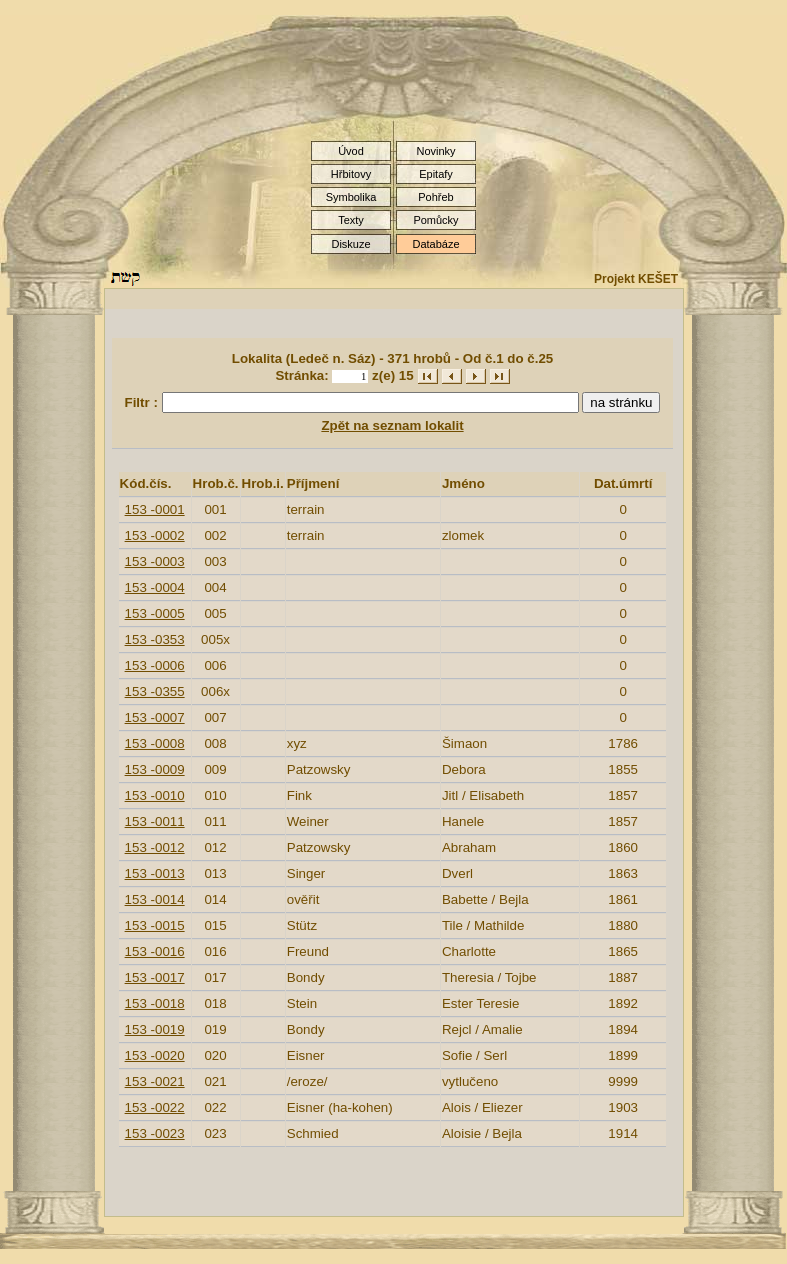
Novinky (435, 151)
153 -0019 (155, 1029)
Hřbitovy (351, 174)
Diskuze (350, 244)
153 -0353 (155, 639)
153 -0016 (155, 951)
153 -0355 (155, 691)
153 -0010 (155, 795)
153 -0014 (155, 899)
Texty (351, 220)
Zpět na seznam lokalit (392, 425)
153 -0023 (155, 1133)
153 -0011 (155, 821)
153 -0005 (155, 613)
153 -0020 (155, 1055)
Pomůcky (435, 220)
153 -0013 (155, 873)
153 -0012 (155, 847)
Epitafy (436, 174)
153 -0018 (155, 1003)
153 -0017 (155, 977)
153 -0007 (155, 717)
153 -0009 (155, 769)
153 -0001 (155, 509)
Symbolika (351, 197)
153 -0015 (155, 925)
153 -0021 (155, 1081)
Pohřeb (435, 197)
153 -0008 (155, 743)
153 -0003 (155, 561)
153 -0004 (155, 587)
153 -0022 (155, 1107)
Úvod (351, 151)
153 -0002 (155, 535)
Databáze (435, 244)
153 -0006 (155, 665)
